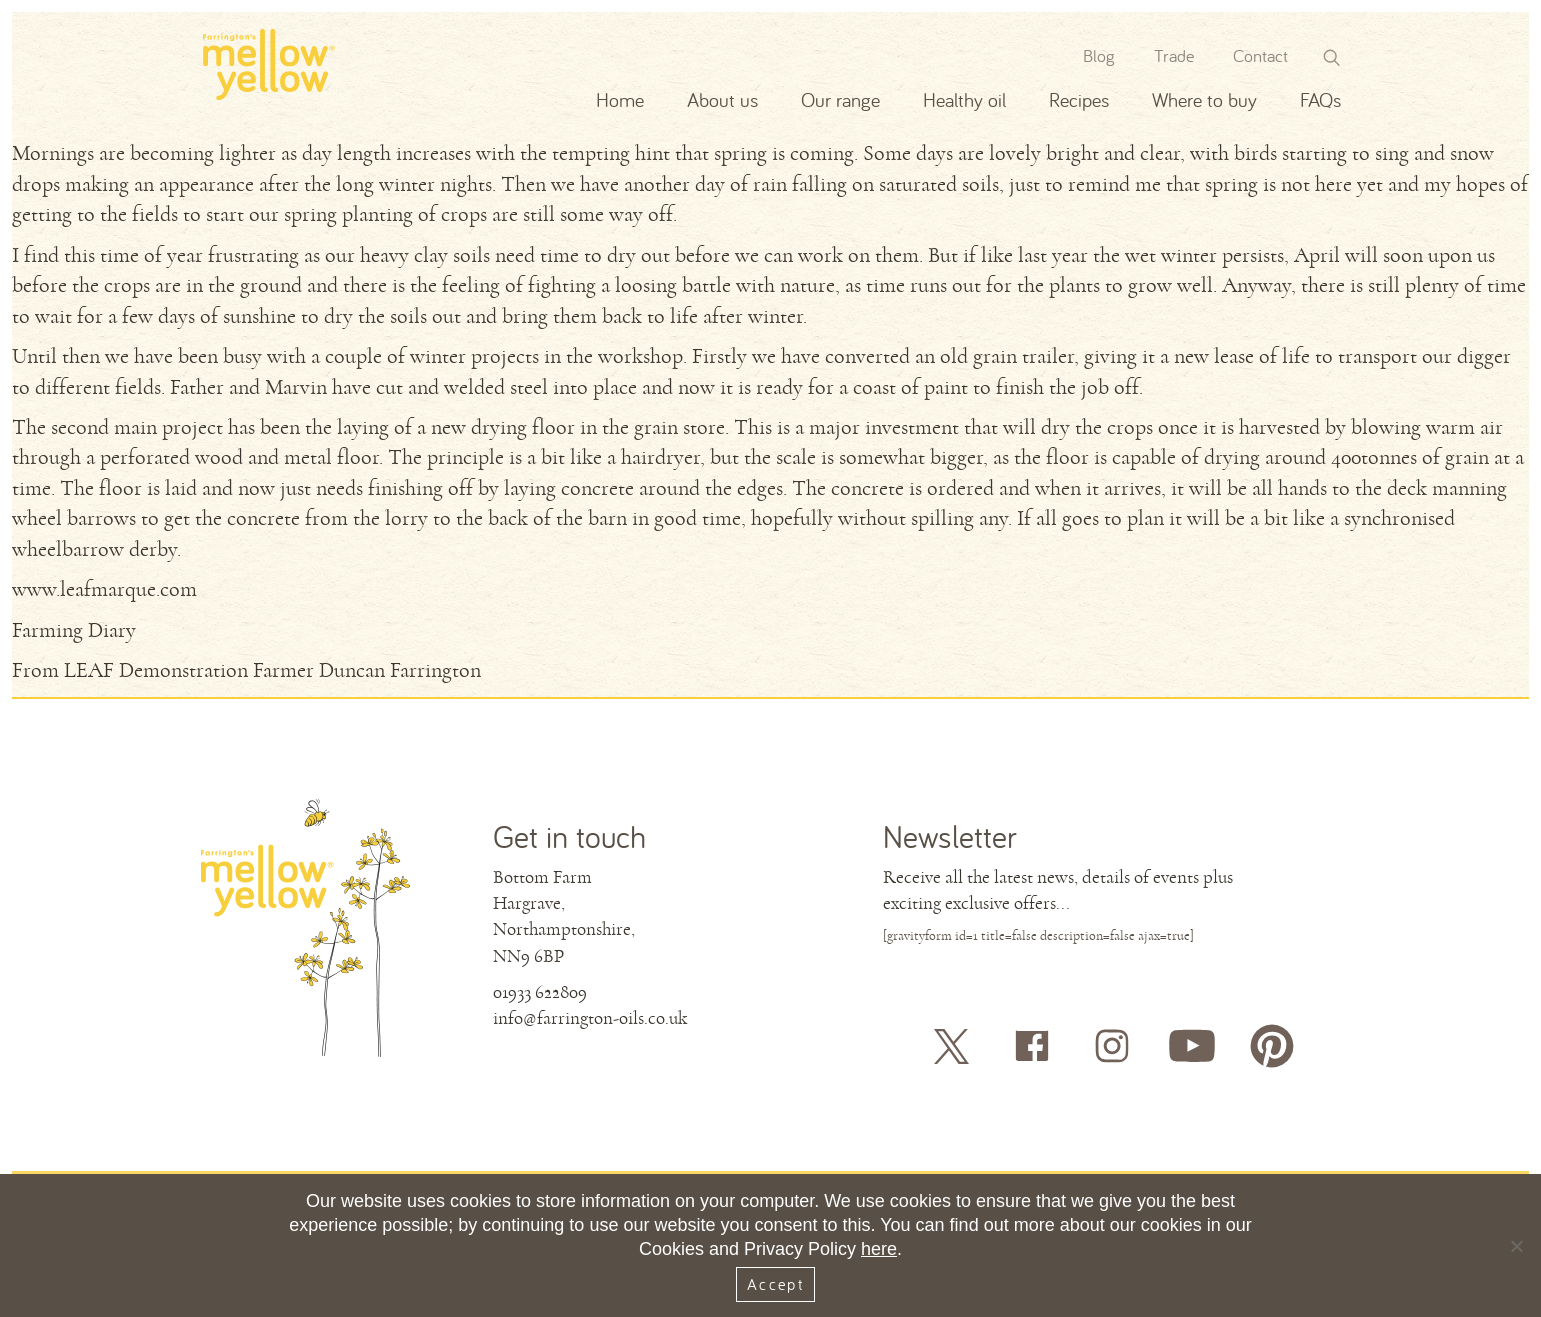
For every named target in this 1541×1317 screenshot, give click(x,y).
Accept (775, 1284)
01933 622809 (540, 992)
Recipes (1079, 99)
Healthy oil (964, 99)
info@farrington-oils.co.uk (590, 1018)
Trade (1174, 55)
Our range (840, 99)
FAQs (1320, 99)
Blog (1099, 55)
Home (620, 99)
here (879, 1249)
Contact (1260, 55)
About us (722, 99)
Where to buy (1204, 99)
